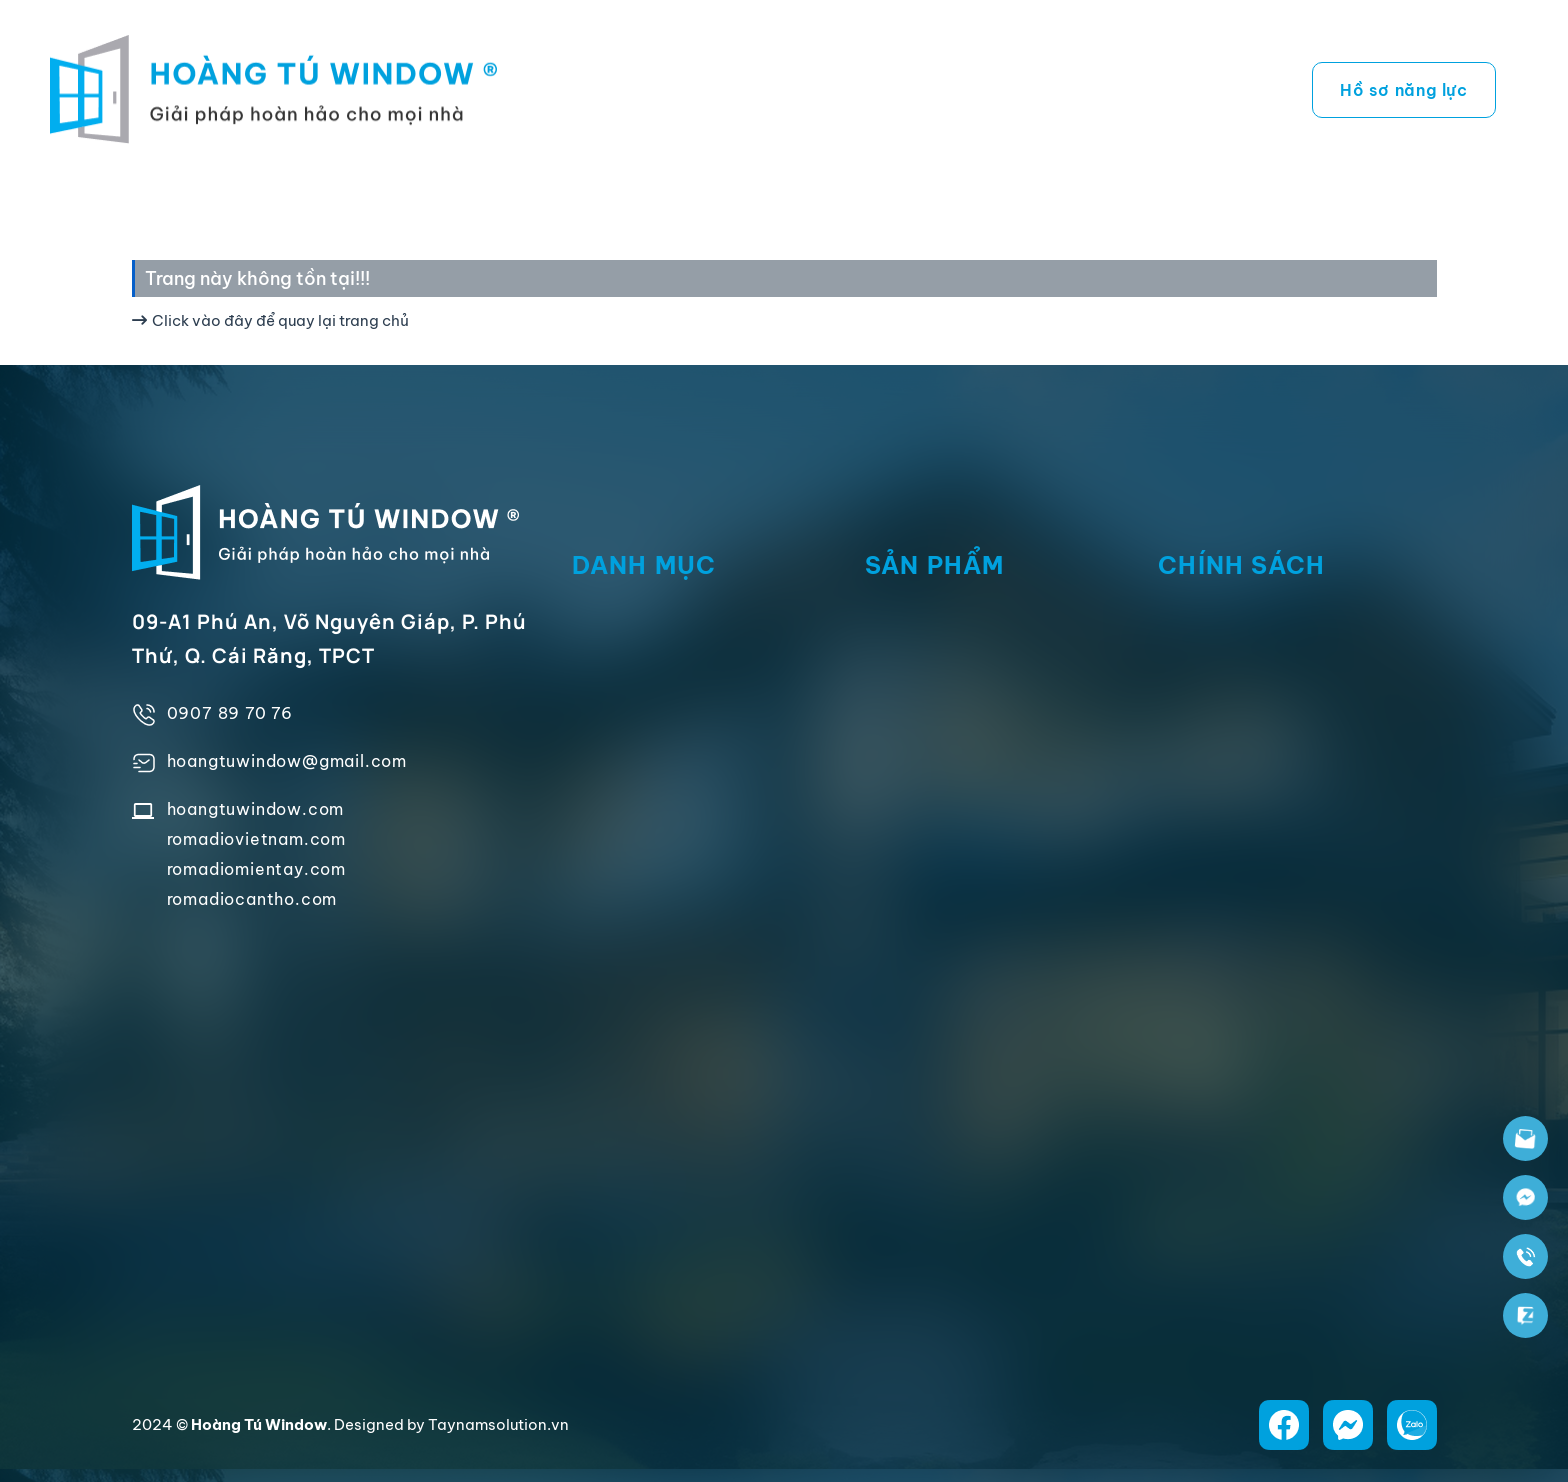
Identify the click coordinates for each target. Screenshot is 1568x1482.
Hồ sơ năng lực (1404, 90)
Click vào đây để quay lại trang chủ (270, 320)
